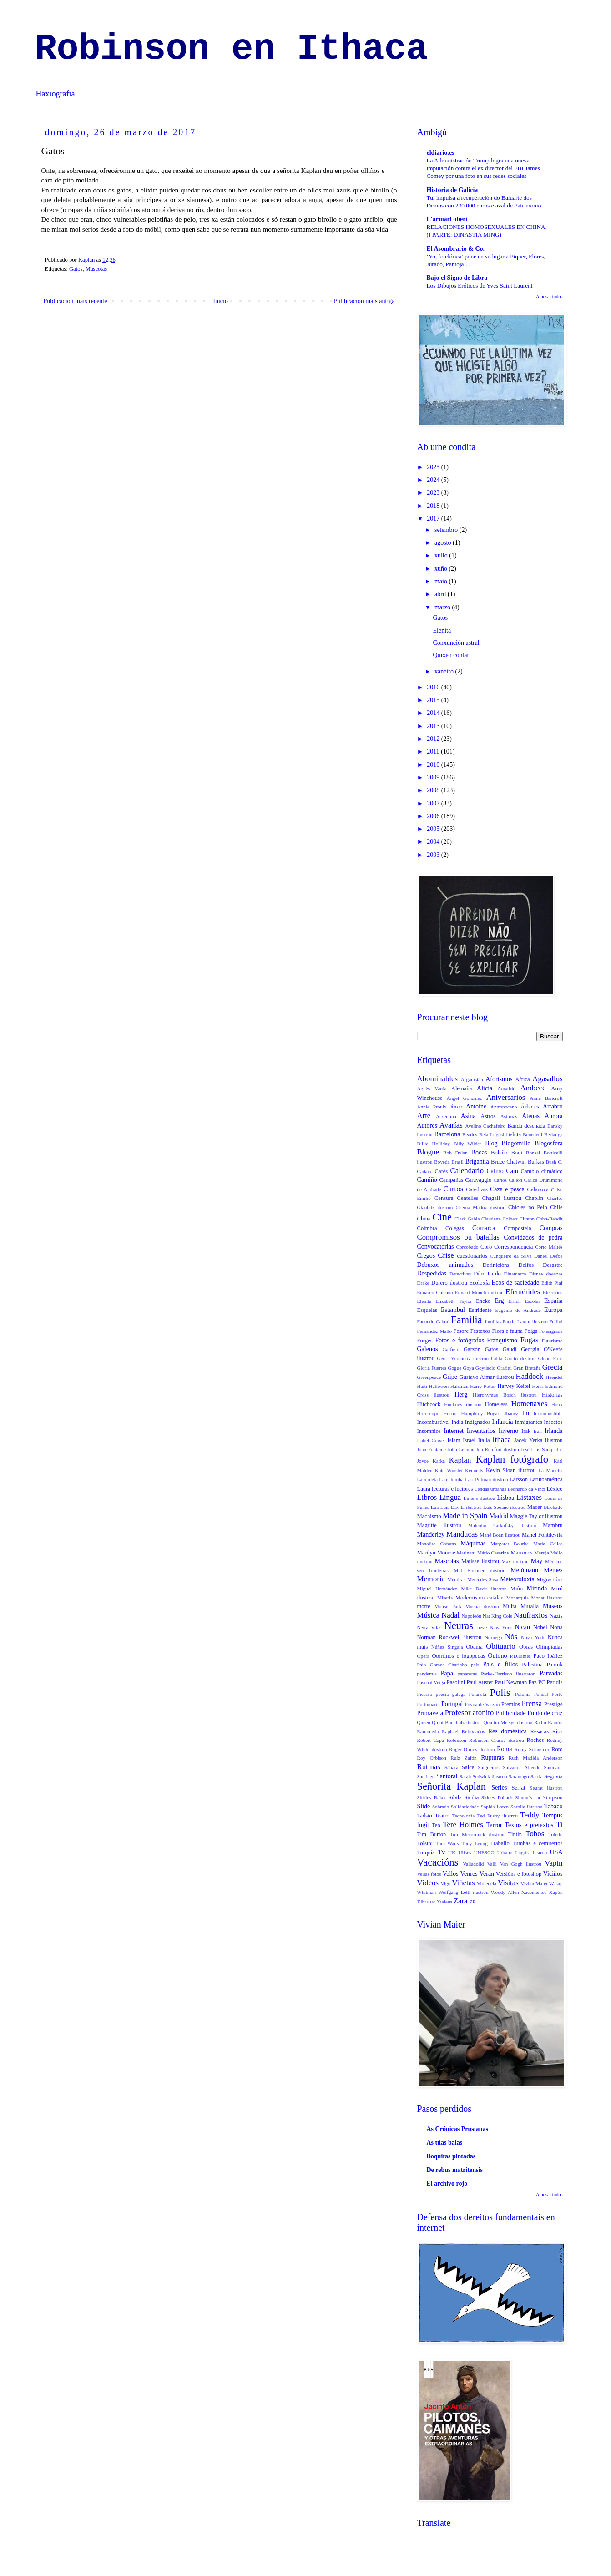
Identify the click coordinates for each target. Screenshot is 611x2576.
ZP (472, 1901)
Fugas (529, 1340)
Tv (441, 1852)
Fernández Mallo (434, 1331)
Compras (551, 1228)
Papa (447, 1673)
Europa (553, 1309)
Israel (469, 1440)
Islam (454, 1440)
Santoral (447, 1776)
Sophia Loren (494, 1806)
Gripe (450, 1376)
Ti (559, 1824)
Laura (423, 1489)
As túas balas (445, 2142)
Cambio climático (542, 1171)
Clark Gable (467, 1218)
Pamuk (555, 1664)
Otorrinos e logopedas (458, 1656)
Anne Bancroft (546, 1098)
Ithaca (501, 1439)
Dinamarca (515, 1273)
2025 (434, 467)
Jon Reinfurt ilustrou (497, 1449)
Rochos (535, 1740)
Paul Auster (480, 1682)
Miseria (445, 1597)
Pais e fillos (500, 1664)
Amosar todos (549, 296)
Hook (557, 1404)
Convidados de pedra (533, 1237)
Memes (553, 1570)
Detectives (460, 1273)
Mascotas (96, 269)
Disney (536, 1273)
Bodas (479, 1152)
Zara (461, 1901)
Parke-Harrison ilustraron (508, 1673)
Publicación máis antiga (364, 301)
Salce (468, 1767)
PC (541, 1682)
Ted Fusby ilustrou (497, 1815)
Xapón (556, 1892)
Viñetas (463, 1882)
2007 (434, 803)
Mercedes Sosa (482, 1579)
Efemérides (522, 1291)
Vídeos (428, 1882)
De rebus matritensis (455, 2169)
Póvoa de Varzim (482, 1704)
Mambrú (552, 1525)
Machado (553, 1507)
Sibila (454, 1797)
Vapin (553, 1863)
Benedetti (532, 1134)
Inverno (509, 1430)
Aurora (554, 1116)
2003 (434, 854)
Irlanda (554, 1430)
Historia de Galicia (452, 190)
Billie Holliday (433, 1143)
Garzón (472, 1349)
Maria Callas (548, 1543)
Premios (510, 1704)
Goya (468, 1368)
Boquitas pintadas (451, 2156)
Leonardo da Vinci (526, 1489)
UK (451, 1852)
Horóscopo (428, 1413)
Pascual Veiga (431, 1682)
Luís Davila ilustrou (461, 1507)
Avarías (451, 1125)
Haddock (530, 1376)
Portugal (452, 1703)
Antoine (476, 1106)
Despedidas (432, 1273)
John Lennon (461, 1449)
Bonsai (533, 1152)
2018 (434, 505)
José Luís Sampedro (542, 1449)
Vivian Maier (534, 1883)
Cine (442, 1217)
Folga (531, 1331)
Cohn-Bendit (549, 1218)
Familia (466, 1320)
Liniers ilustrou (479, 1498)
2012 (434, 738)
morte (423, 1606)
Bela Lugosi (491, 1134)
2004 (434, 841)
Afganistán (472, 1079)
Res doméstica (507, 1731)
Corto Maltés (548, 1247)
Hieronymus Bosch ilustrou (504, 1394)
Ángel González (464, 1098)
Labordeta (427, 1479)
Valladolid (473, 1864)
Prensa (532, 1703)
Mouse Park (448, 1606)
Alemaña (461, 1088)
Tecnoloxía (463, 1815)
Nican (522, 1627)
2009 (434, 777)
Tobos (534, 1833)
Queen (423, 1722)
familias (493, 1321)
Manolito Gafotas (436, 1543)
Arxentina (446, 1116)
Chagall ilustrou (501, 1198)
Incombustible (548, 1413)
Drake (423, 1282)
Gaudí (510, 1349)
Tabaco (553, 1806)
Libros (427, 1497)
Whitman (426, 1892)
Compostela (517, 1228)
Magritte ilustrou (439, 1525)
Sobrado (440, 1806)
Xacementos (533, 1892)
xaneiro (444, 671)
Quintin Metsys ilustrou (508, 1722)
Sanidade (553, 1767)
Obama (474, 1647)
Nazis (556, 1616)
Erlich (514, 1301)
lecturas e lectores (452, 1489)
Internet (454, 1430)
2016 (434, 687)
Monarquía (517, 1597)
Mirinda (536, 1588)
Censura (443, 1198)
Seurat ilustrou (546, 1788)
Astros (487, 1116)
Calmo (494, 1171)
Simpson (552, 1797)
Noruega (493, 1637)
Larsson (519, 1479)
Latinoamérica (546, 1479)
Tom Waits (447, 1843)
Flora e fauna (507, 1331)
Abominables (437, 1078)
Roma (504, 1749)
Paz (533, 1682)
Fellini (555, 1321)
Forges (425, 1340)
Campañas (451, 1180)
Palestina (532, 1664)
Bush (551, 1161)
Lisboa (505, 1497)
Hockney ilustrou (462, 1404)
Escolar (532, 1301)
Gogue (454, 1368)
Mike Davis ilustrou (483, 1588)
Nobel (540, 1627)
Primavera (430, 1713)
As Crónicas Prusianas (457, 2129)
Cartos (453, 1188)
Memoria (431, 1578)
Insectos (553, 1422)
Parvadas (551, 1673)
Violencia (486, 1883)
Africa (522, 1079)
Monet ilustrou (546, 1597)
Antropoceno (503, 1106)
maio (441, 581)
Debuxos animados (445, 1264)
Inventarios (481, 1430)
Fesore (461, 1331)
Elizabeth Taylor (453, 1301)
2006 (434, 816)
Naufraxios (531, 1615)
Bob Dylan (455, 1152)
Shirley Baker (431, 1797)
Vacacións (438, 1862)
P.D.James (520, 1656)
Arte (424, 1115)
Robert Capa (430, 1740)
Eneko (483, 1301)
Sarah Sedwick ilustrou (483, 1776)
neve (482, 1627)
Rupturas (492, 1757)
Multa (509, 1606)
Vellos (451, 1873)
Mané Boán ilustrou (500, 1535)
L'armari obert (447, 219)
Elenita (442, 630)
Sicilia (471, 1797)
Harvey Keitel (513, 1386)
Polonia (522, 1694)
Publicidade (511, 1713)
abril (441, 594)
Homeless (496, 1404)
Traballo (500, 1843)
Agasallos (547, 1078)
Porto (556, 1694)
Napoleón (471, 1616)
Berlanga (553, 1134)
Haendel (553, 1377)
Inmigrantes (528, 1422)
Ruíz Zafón (463, 1758)
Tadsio (424, 1815)
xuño (441, 568)
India (457, 1422)
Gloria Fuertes (432, 1368)
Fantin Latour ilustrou (525, 1321)
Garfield (450, 1349)
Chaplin (534, 1198)
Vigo (446, 1883)
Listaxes (529, 1497)
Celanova (538, 1189)
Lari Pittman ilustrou (486, 1479)
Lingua (450, 1497)
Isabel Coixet (431, 1440)
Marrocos (521, 1552)
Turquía (426, 1852)
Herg (460, 1394)
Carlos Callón (508, 1180)
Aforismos (498, 1079)
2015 (434, 700)
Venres (469, 1873)
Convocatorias (435, 1246)
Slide (423, 1806)
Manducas (462, 1534)
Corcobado (467, 1247)
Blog (491, 1143)
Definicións (496, 1265)
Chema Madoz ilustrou (480, 1207)
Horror (450, 1413)
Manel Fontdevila (542, 1535)
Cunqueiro (500, 1256)
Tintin (515, 1834)
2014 (434, 712)
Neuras (458, 1625)
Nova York (533, 1637)
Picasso (425, 1694)
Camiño (427, 1179)
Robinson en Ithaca (231, 49)
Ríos (557, 1731)
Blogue (428, 1152)
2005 (434, 828)
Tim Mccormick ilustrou (477, 1834)
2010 (434, 764)
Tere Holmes (463, 1824)
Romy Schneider (532, 1749)
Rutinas (428, 1766)
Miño (516, 1588)
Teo (436, 1825)
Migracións (549, 1579)
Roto (557, 1749)
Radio (540, 1722)
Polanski (478, 1694)
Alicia (484, 1088)
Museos (553, 1606)
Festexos (480, 1331)
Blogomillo (515, 1143)
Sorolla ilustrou (526, 1806)
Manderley (431, 1534)
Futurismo (551, 1340)
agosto (443, 542)
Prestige (553, 1704)
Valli (492, 1864)
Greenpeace (429, 1377)
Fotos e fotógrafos (459, 1340)
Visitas (508, 1882)
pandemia (427, 1673)
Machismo (429, 1516)
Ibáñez (511, 1413)
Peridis (555, 1682)
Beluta (513, 1134)
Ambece (533, 1087)
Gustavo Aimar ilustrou (486, 1377)
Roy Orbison (431, 1758)
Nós (511, 1636)
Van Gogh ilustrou (520, 1864)
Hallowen (439, 1386)
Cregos (426, 1255)
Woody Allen (505, 1892)
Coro (486, 1247)
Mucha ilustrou (482, 1606)
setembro (447, 529)
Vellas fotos (429, 1874)
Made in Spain (465, 1515)
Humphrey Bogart (480, 1413)
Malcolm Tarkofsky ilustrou (502, 1525)
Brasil (457, 1161)
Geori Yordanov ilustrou (463, 1358)
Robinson (456, 1740)
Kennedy (474, 1470)
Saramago (519, 1776)
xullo (441, 555)
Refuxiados (473, 1731)
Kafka (439, 1460)
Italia (484, 1440)
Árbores (529, 1106)
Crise (446, 1255)
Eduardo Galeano (435, 1292)
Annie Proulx (432, 1106)
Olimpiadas (549, 1647)
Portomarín (428, 1704)
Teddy (530, 1815)
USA (556, 1852)
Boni (516, 1152)
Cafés (441, 1171)
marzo (443, 607)
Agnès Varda (432, 1088)
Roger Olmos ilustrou (472, 1749)
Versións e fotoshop (518, 1874)
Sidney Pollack (497, 1797)
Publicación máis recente (75, 301)
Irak (525, 1431)
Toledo (556, 1834)
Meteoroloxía (517, 1579)
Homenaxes (529, 1403)
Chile (556, 1207)
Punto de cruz (544, 1713)
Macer (534, 1507)
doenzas (554, 1273)
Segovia (553, 1776)
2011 (434, 751)
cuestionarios (472, 1256)
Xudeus (444, 1901)
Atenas (531, 1116)
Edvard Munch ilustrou (479, 1292)
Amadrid (506, 1088)
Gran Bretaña (526, 1368)
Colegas (454, 1228)
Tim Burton (431, 1834)
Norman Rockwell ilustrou (449, 1637)
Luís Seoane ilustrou (504, 1507)
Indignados (477, 1422)
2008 (434, 790)
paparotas (467, 1673)
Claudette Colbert (499, 1218)
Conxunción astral (456, 642)
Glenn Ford (550, 1358)
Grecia (552, 1367)
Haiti (422, 1386)
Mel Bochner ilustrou (479, 1570)
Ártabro (553, 1106)
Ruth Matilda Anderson (536, 1758)
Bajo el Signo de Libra (457, 277)
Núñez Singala (447, 1647)
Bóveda (441, 1161)
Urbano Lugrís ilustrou (522, 1852)
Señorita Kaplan (451, 1786)
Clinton (527, 1218)
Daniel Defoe (548, 1256)
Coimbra (427, 1228)
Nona (556, 1627)
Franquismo (502, 1340)
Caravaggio (478, 1180)
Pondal (541, 1694)
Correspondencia (513, 1247)
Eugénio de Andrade (518, 1310)
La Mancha (550, 1470)
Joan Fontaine (431, 1449)
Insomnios (429, 1431)
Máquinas (472, 1543)
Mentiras (456, 1579)
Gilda (496, 1358)
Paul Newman (511, 1682)
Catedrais (477, 1189)
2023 (434, 492)
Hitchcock (429, 1404)
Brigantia (477, 1161)
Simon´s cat (527, 1797)
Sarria (536, 1776)
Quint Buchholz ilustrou (457, 1722)
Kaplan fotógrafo (512, 1459)
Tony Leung (475, 1843)
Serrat (518, 1788)
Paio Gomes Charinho (442, 1664)
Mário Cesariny (493, 1552)
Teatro (442, 1815)
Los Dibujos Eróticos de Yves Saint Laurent (480, 285)
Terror (494, 1825)
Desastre (552, 1265)
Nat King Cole (497, 1616)
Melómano (524, 1570)
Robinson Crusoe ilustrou (496, 1740)
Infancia (502, 1421)
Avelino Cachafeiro (485, 1126)
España (553, 1300)
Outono (497, 1655)
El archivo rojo (447, 2183)
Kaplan (460, 1460)
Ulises (465, 1852)
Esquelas (427, 1310)
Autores (427, 1125)
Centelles (468, 1198)
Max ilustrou (515, 1561)
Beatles (469, 1134)
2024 (434, 479)
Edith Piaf (551, 1282)
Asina (468, 1116)
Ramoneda (428, 1731)
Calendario (467, 1170)
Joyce (423, 1460)
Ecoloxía (479, 1283)
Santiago (426, 1776)
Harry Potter (483, 1386)
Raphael (450, 1731)
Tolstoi (425, 1843)
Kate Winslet (449, 1470)
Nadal (450, 1615)
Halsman (459, 1386)
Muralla (529, 1606)
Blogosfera (548, 1143)
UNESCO (484, 1852)
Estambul (453, 1309)
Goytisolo (485, 1368)
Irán (538, 1431)
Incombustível (433, 1422)
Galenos (427, 1349)
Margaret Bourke (509, 1543)
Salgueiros (488, 1767)
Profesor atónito (469, 1712)
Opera (423, 1656)
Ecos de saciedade (516, 1282)
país (475, 1664)
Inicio (220, 301)
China (424, 1218)
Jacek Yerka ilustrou (538, 1440)
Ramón (555, 1722)
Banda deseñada (526, 1126)
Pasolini (456, 1682)
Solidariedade (465, 1806)
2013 (434, 726)
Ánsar (456, 1106)
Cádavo (425, 1171)
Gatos (75, 269)
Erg (499, 1300)
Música (428, 1615)
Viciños (553, 1873)
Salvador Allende (521, 1767)
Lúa (435, 1507)
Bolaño (499, 1152)
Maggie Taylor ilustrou (536, 1516)
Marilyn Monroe (436, 1552)
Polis (500, 1692)
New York (501, 1627)
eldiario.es (440, 152)
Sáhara (451, 1767)
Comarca (483, 1228)
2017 (434, 518)
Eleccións (553, 1292)
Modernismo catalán (479, 1597)
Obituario (500, 1646)
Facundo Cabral (433, 1321)
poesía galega (450, 1694)
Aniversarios (505, 1097)
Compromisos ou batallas (458, 1237)
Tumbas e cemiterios (537, 1843)
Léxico (555, 1489)
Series (499, 1787)
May (537, 1561)
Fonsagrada (551, 1331)
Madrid (499, 1516)
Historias (552, 1395)
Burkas (536, 1162)
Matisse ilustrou (480, 1561)
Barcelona (447, 1134)
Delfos (526, 1265)
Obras (526, 1647)
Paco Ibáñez (547, 1656)
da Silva (523, 1256)
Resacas (539, 1731)
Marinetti (466, 1552)
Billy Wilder (467, 1143)
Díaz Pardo (487, 1273)
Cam (512, 1171)
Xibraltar (426, 1901)
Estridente (480, 1310)
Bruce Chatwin (508, 1162)
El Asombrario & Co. (456, 248)
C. (560, 1161)
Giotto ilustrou (520, 1358)
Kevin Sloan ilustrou (510, 1470)
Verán (487, 1873)
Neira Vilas (429, 1627)
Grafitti (504, 1368)
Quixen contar (451, 655)
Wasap (556, 1883)
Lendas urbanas (490, 1489)
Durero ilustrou (449, 1283)
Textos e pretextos (529, 1825)
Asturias (508, 1116)
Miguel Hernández (437, 1588)
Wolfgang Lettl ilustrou (464, 1892)
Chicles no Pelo (527, 1207)
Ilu (526, 1413)
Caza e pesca (507, 1189)
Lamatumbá (451, 1479)
